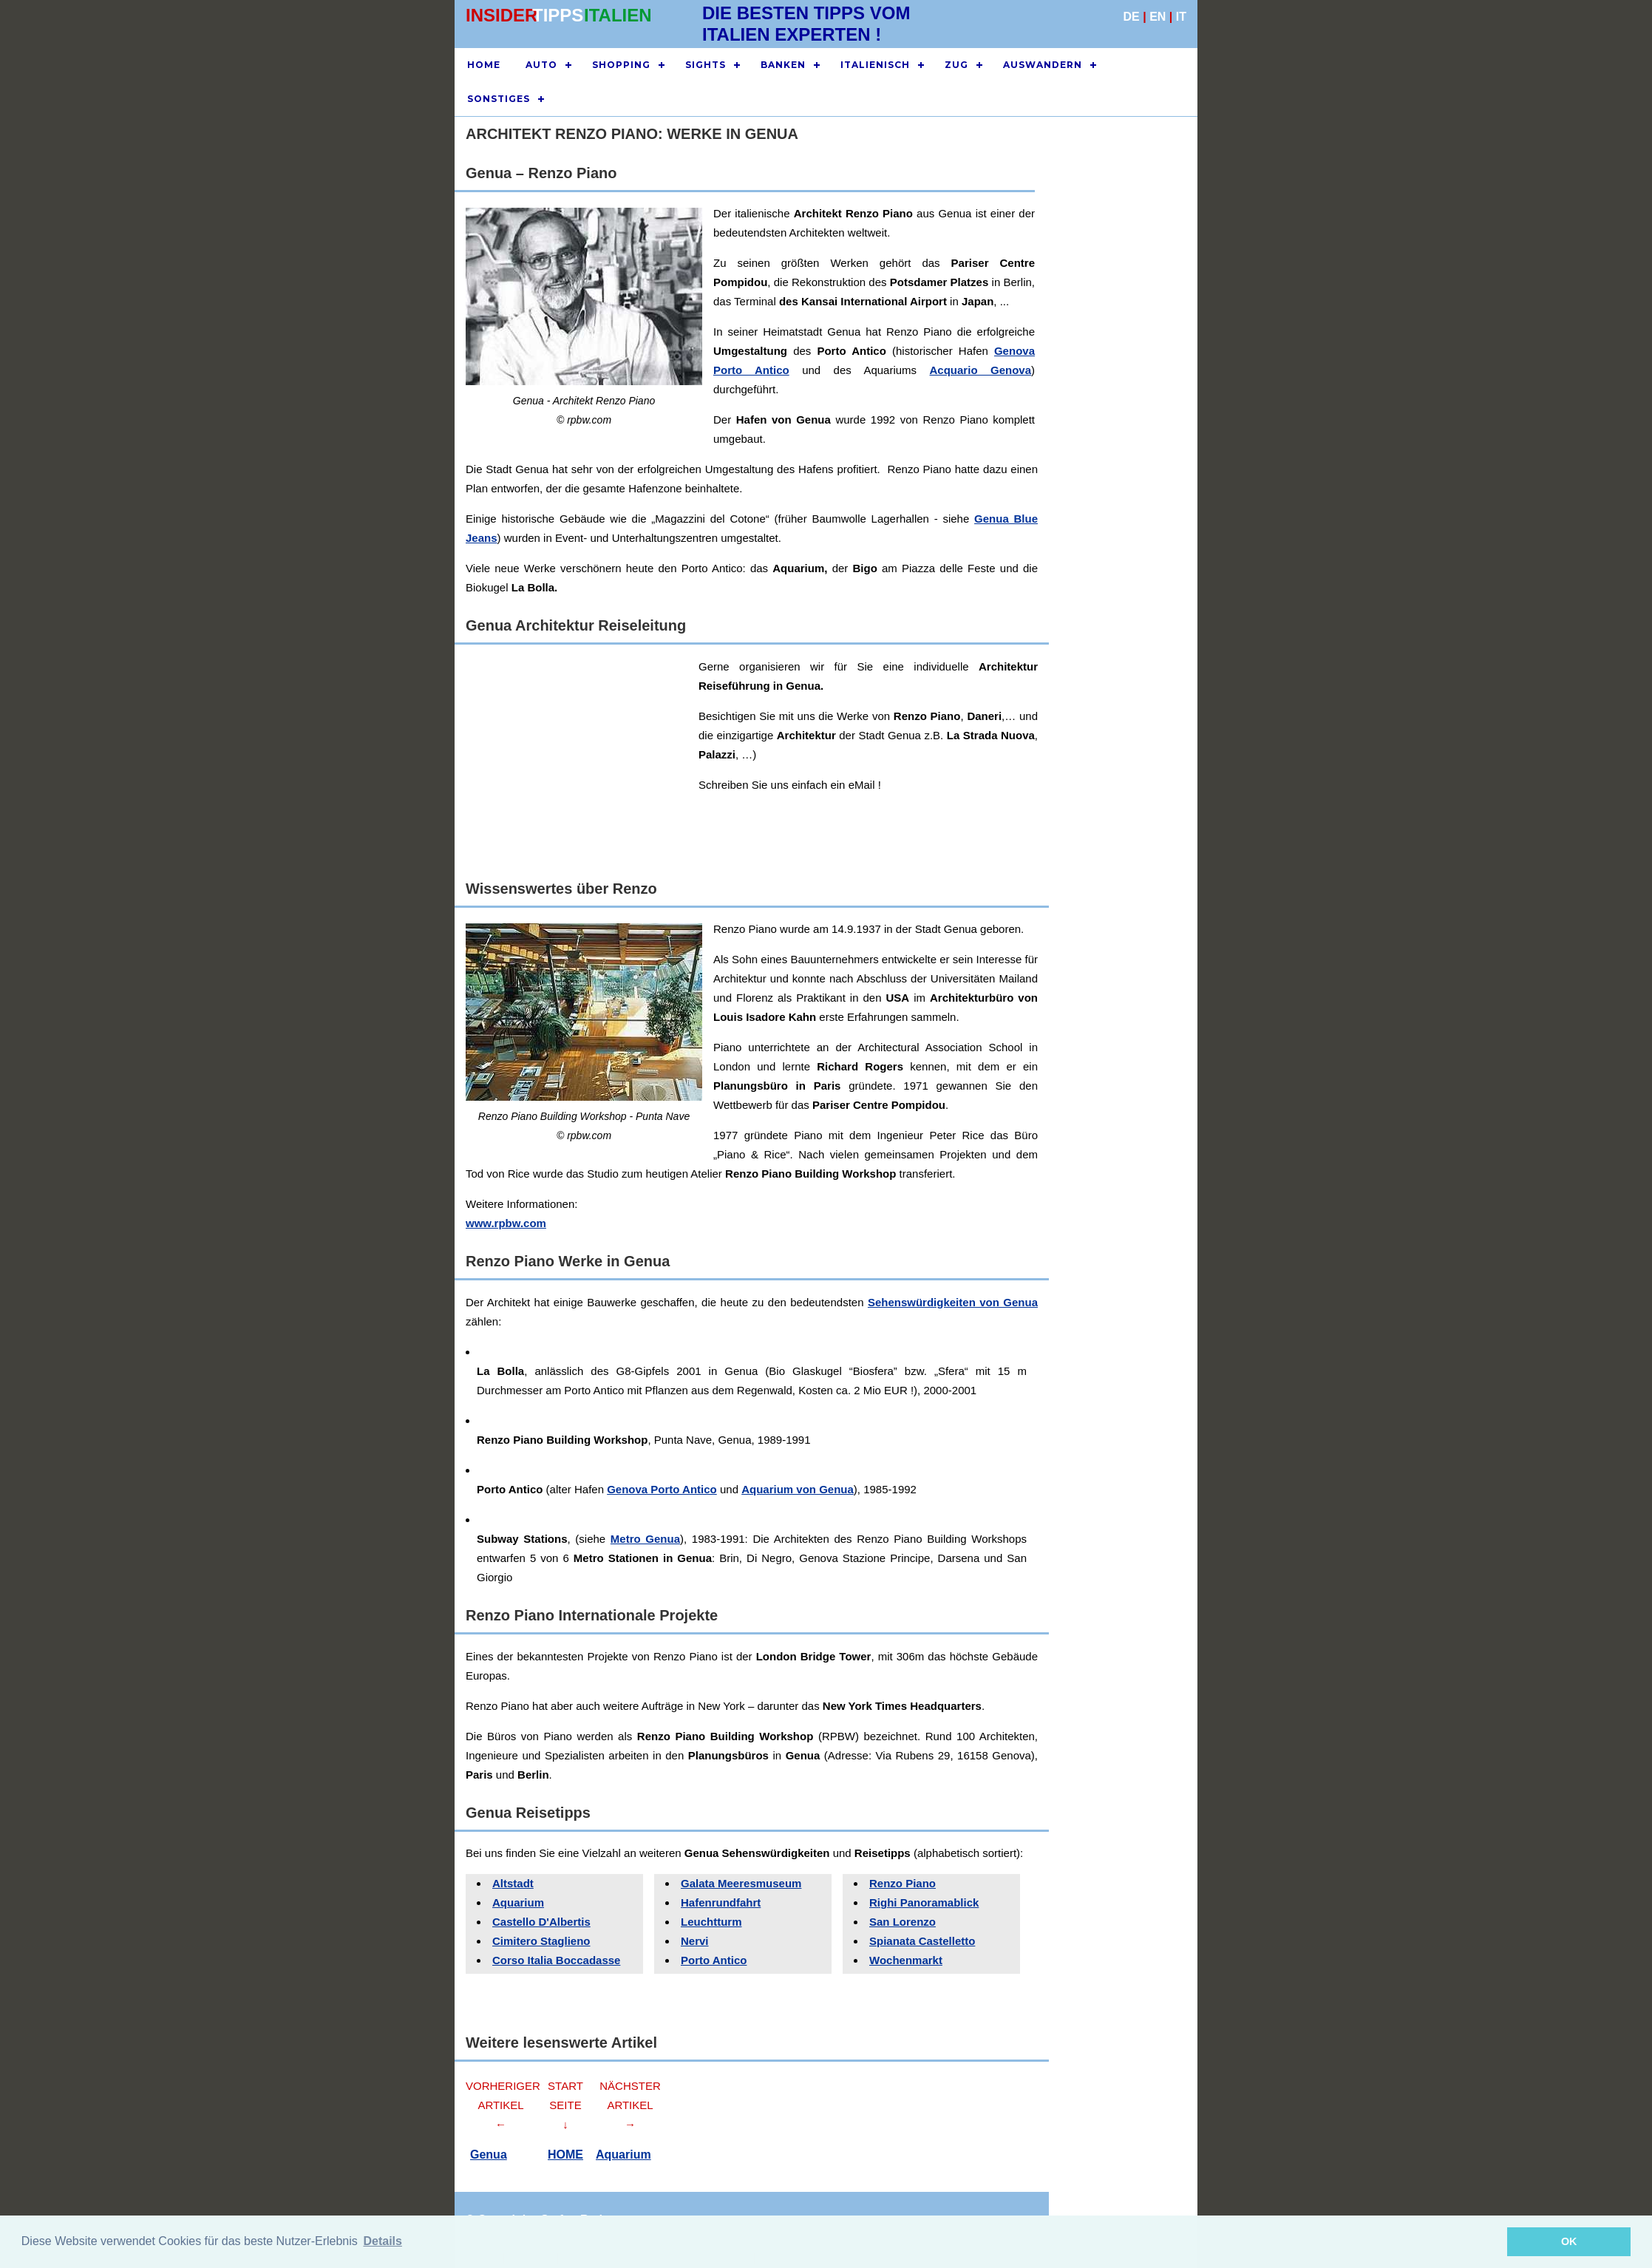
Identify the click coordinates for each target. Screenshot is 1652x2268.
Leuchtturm (711, 1921)
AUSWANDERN (1042, 64)
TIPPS (557, 15)
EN (1157, 16)
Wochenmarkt (905, 1960)
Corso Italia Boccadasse (556, 1960)
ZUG (956, 64)
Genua (488, 2154)
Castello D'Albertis (541, 1921)
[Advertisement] (909, 760)
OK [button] (1569, 2241)
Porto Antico (714, 1960)
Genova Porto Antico (662, 1489)
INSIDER (501, 15)
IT (1181, 16)
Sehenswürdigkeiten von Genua (953, 1302)
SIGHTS (705, 64)
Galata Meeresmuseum (741, 1883)
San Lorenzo (902, 1921)
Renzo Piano (902, 1883)
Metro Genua (645, 1538)
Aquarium (518, 1902)
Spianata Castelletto (922, 1941)
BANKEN (783, 64)
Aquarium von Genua (797, 1489)
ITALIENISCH (875, 64)
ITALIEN (618, 15)
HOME (483, 64)
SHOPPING (621, 64)
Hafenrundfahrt (721, 1902)
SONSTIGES (498, 98)
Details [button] (382, 2241)
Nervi (695, 1941)
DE (1132, 16)
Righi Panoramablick (924, 1902)
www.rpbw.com (506, 1223)
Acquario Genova (980, 370)
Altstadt (513, 1883)
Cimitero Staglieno (541, 1941)
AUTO (541, 64)
